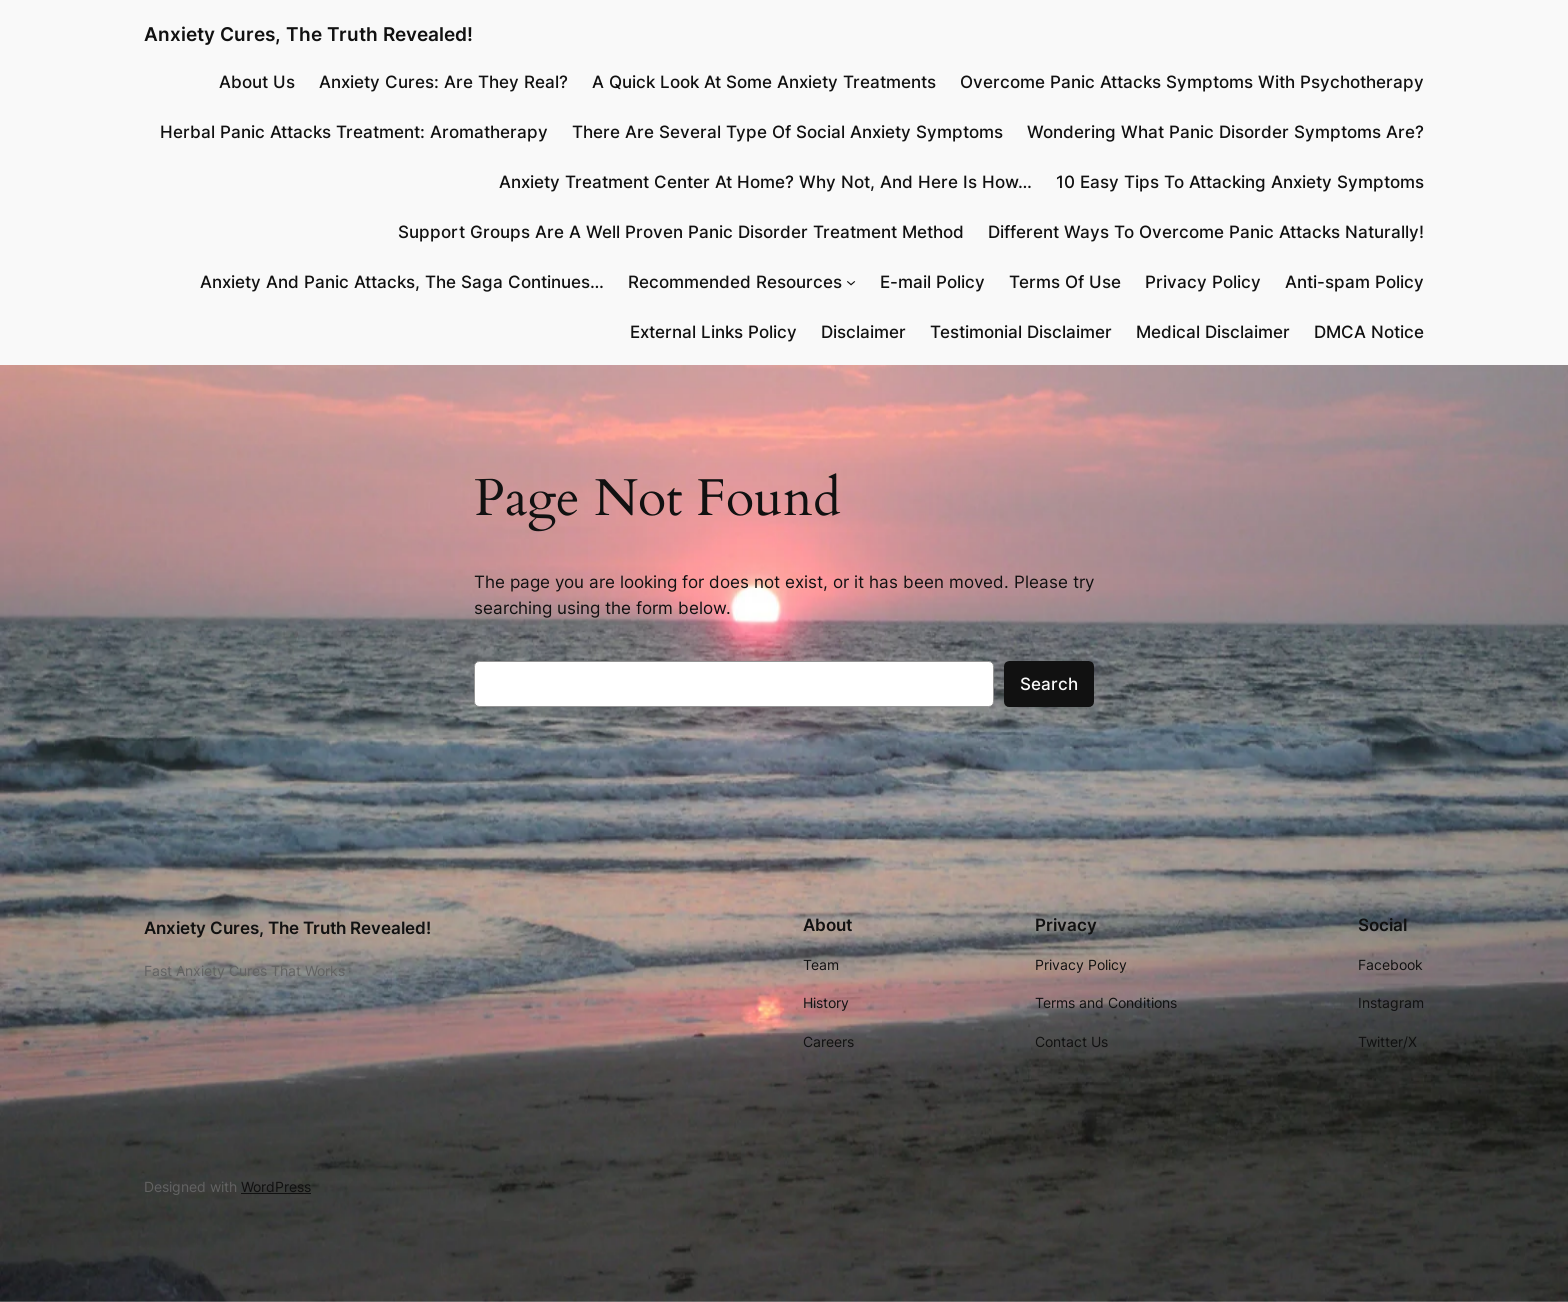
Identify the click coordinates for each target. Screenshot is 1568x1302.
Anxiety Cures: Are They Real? (443, 82)
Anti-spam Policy (1354, 282)
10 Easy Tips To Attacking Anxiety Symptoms (1240, 182)
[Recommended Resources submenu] (851, 282)
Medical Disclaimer (1213, 332)
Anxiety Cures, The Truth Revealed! (308, 34)
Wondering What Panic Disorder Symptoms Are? (1225, 132)
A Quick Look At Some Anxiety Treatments (764, 82)
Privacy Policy (1203, 282)
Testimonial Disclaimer (1021, 332)
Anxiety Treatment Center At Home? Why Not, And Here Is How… (765, 182)
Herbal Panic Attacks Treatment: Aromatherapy (354, 132)
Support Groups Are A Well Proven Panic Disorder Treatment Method (681, 232)
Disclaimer (863, 332)
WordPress (276, 1186)
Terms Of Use (1065, 282)
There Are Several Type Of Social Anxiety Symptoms (787, 132)
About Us (257, 82)
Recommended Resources (735, 282)
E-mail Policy (932, 282)
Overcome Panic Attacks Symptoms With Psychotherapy (1192, 82)
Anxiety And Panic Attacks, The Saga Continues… (402, 282)
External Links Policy (713, 332)
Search (1049, 684)
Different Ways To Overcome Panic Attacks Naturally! (1206, 232)
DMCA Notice (1369, 332)
